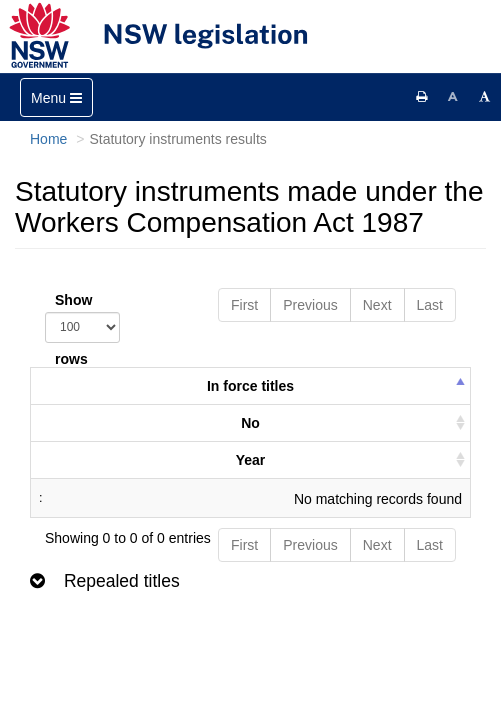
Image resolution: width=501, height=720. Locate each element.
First (244, 305)
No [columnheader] (250, 423)
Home (48, 139)
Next (377, 305)
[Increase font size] (485, 97)
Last (430, 305)
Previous (310, 305)
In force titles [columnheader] (250, 386)
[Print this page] (422, 97)
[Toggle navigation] (56, 97)
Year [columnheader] (251, 460)
